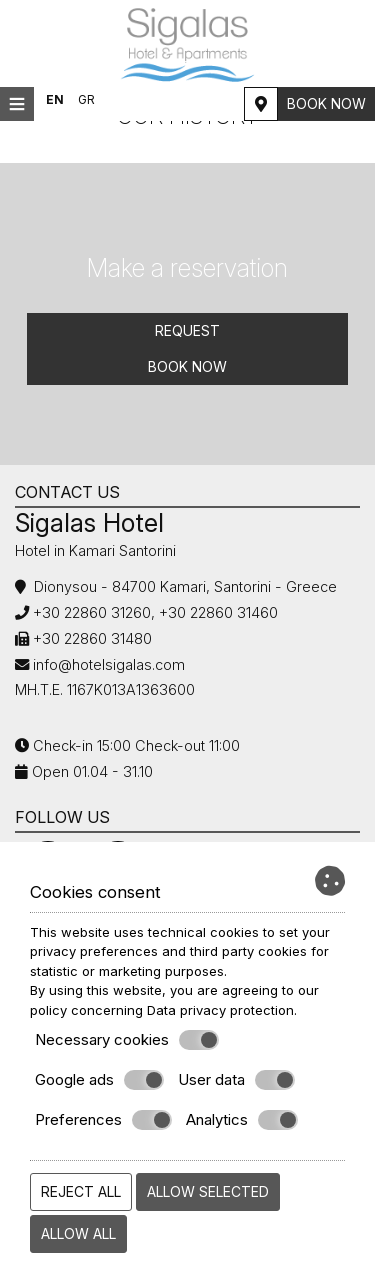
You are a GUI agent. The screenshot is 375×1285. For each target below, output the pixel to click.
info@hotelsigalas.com (109, 664)
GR (86, 99)
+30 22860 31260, (92, 612)
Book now (326, 103)
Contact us (67, 492)
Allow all (78, 1233)
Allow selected (208, 1191)
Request (187, 330)
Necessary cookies (127, 1040)
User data (236, 1080)
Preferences (103, 1120)
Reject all (81, 1191)
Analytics (242, 1120)
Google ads (99, 1080)
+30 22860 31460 (216, 612)
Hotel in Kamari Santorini (95, 550)
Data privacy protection (220, 1010)
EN (55, 99)
